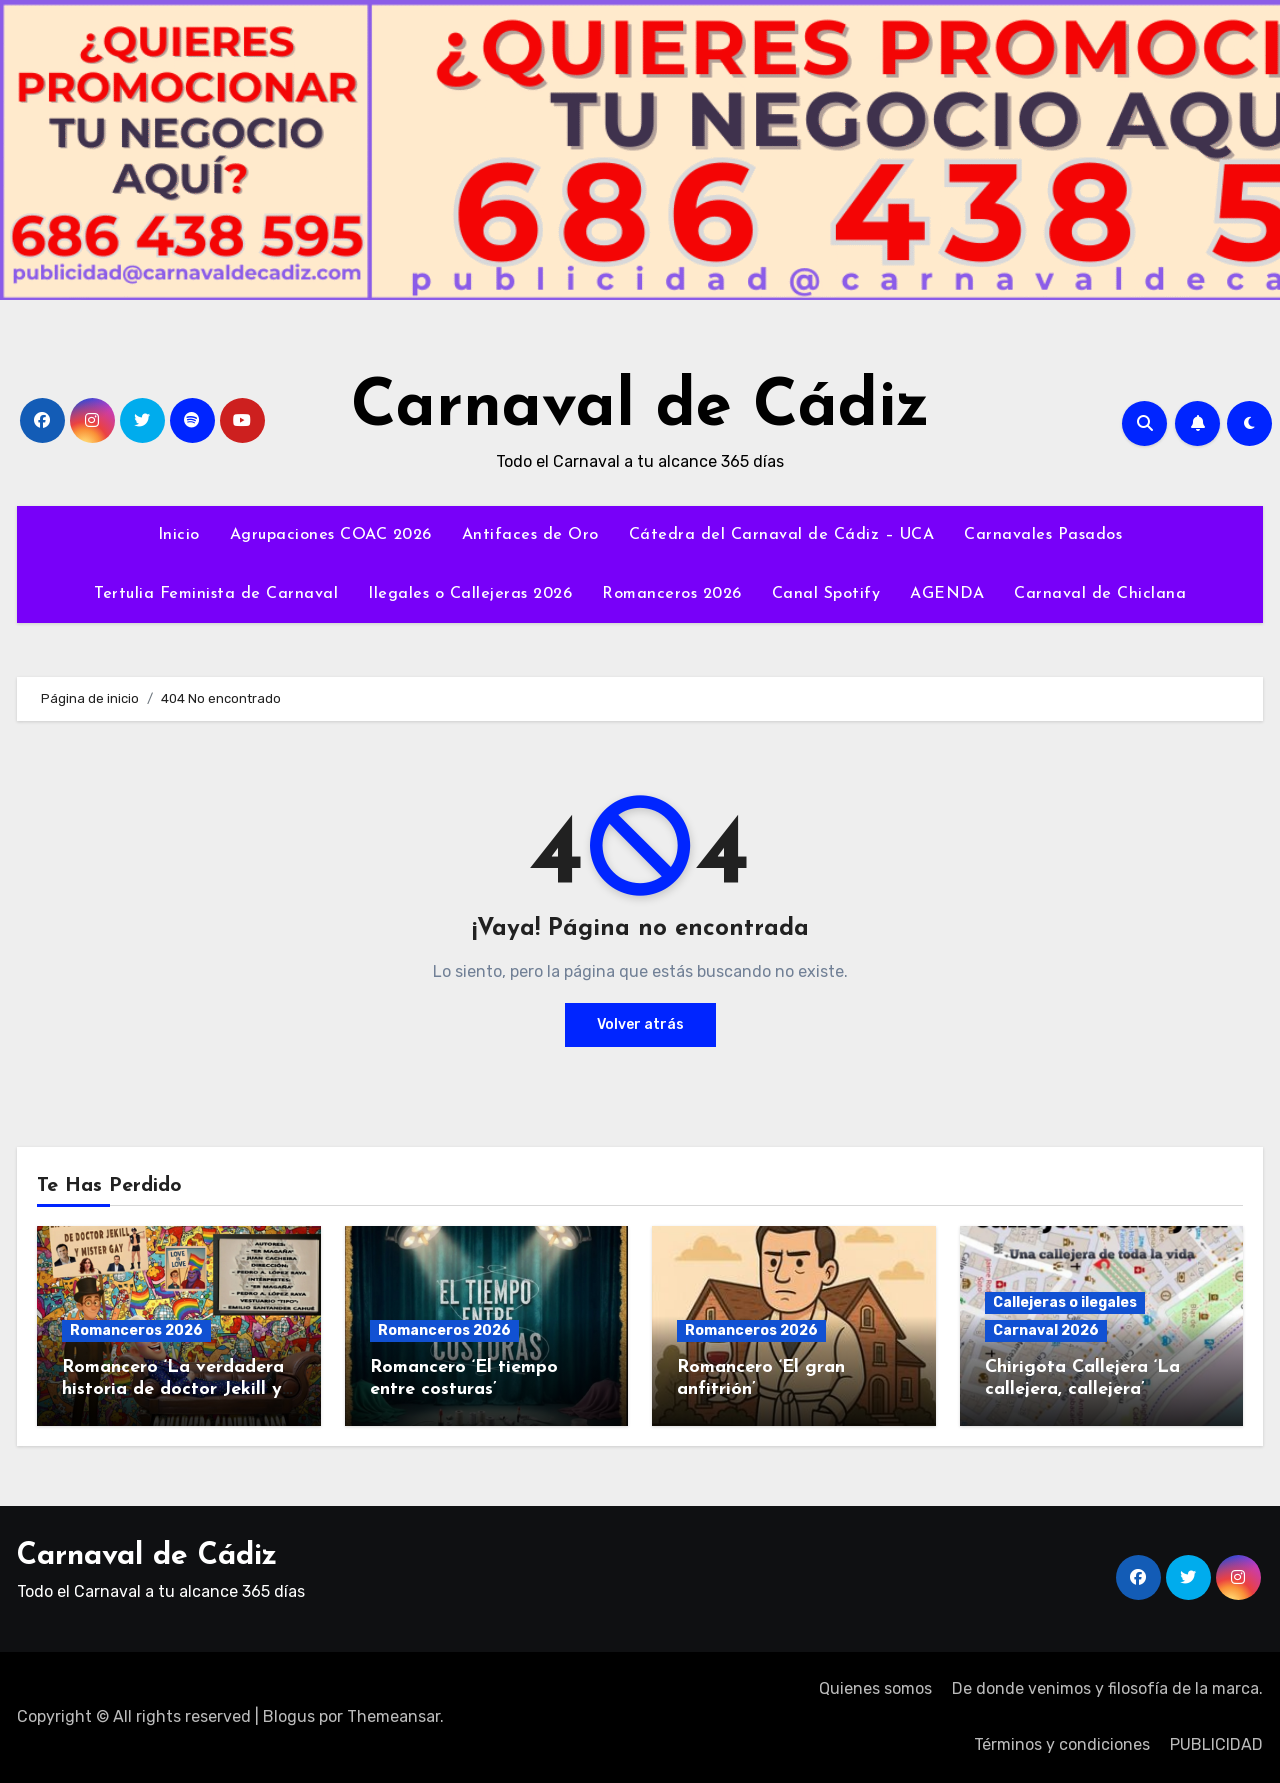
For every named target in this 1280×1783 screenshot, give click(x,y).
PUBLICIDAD (1216, 1744)
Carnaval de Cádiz (640, 408)
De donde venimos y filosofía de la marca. (1107, 1688)
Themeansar (393, 1716)
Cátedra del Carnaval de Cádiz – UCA (782, 535)
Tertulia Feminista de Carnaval (216, 594)
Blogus (289, 1716)
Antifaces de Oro (530, 535)
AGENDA (947, 594)
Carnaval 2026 (1046, 1330)
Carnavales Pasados (1043, 535)
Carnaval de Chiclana (1100, 594)
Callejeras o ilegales (1065, 1302)
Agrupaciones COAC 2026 (331, 535)
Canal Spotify (826, 594)
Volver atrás (640, 1024)
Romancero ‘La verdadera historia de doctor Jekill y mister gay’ (173, 1389)
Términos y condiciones (1062, 1744)
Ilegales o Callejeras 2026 (470, 594)
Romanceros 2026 (672, 594)
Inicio (179, 535)
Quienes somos (875, 1688)
